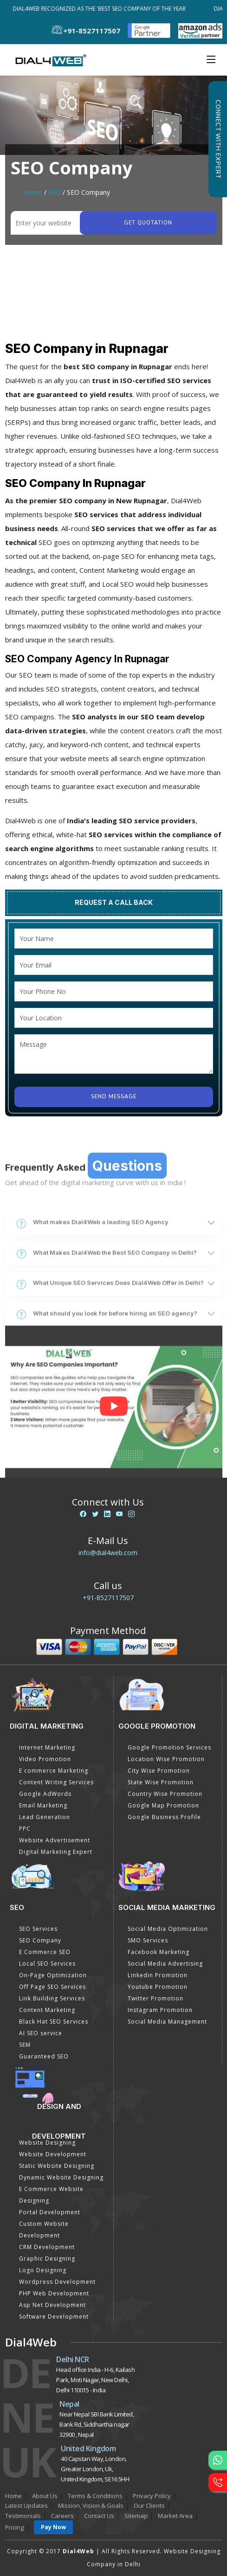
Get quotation (148, 222)
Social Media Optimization (168, 1929)
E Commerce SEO (45, 1952)
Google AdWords (45, 1794)
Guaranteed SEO (44, 2056)
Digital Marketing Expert (55, 1852)
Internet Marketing (47, 1747)
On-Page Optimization (53, 1975)
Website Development (52, 2154)
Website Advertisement (54, 1840)
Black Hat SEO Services (53, 2021)
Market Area (175, 2516)
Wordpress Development (57, 2282)
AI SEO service (40, 2033)
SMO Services (148, 1940)
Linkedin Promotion (158, 1975)
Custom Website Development (44, 2229)
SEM (25, 2045)
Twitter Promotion (155, 1998)
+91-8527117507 (108, 1597)
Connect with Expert (218, 139)
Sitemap (136, 2516)
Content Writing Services (56, 1782)
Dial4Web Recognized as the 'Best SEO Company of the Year (101, 9)
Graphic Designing (47, 2258)
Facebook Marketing (158, 1952)
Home (33, 192)
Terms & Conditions (95, 2496)
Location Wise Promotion (166, 1759)
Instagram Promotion (160, 2010)
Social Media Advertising (165, 1963)
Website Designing (47, 2143)
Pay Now (53, 2527)
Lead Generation (44, 1817)
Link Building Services (52, 1998)
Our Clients (149, 2505)
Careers (62, 2516)
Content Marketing (47, 2010)
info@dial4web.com (107, 1552)
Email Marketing (43, 1805)
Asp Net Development (52, 2305)
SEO (54, 192)
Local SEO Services (47, 1963)
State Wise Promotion (161, 1782)
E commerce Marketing (53, 1771)
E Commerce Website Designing (51, 2194)
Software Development (54, 2316)
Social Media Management (167, 2021)
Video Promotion (45, 1759)
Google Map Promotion (163, 1805)
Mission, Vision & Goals (90, 2505)
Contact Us (99, 2516)
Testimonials (23, 2516)
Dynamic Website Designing (61, 2177)
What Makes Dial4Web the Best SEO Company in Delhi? (107, 1314)
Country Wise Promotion (165, 1794)
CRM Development (47, 2247)
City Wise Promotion (159, 1771)
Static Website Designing (56, 2166)
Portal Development (49, 2212)
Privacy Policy (152, 2496)
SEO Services (38, 1929)
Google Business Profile (164, 1817)
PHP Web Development (54, 2293)
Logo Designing (42, 2270)
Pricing (14, 2527)
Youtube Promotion (158, 1987)
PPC (25, 1829)
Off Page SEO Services (52, 1987)
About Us (45, 2496)
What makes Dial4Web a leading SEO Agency (93, 1284)
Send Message (113, 1096)
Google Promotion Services (169, 1747)
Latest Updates (26, 2505)
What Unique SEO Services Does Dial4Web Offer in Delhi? (110, 1345)
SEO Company (40, 1940)
